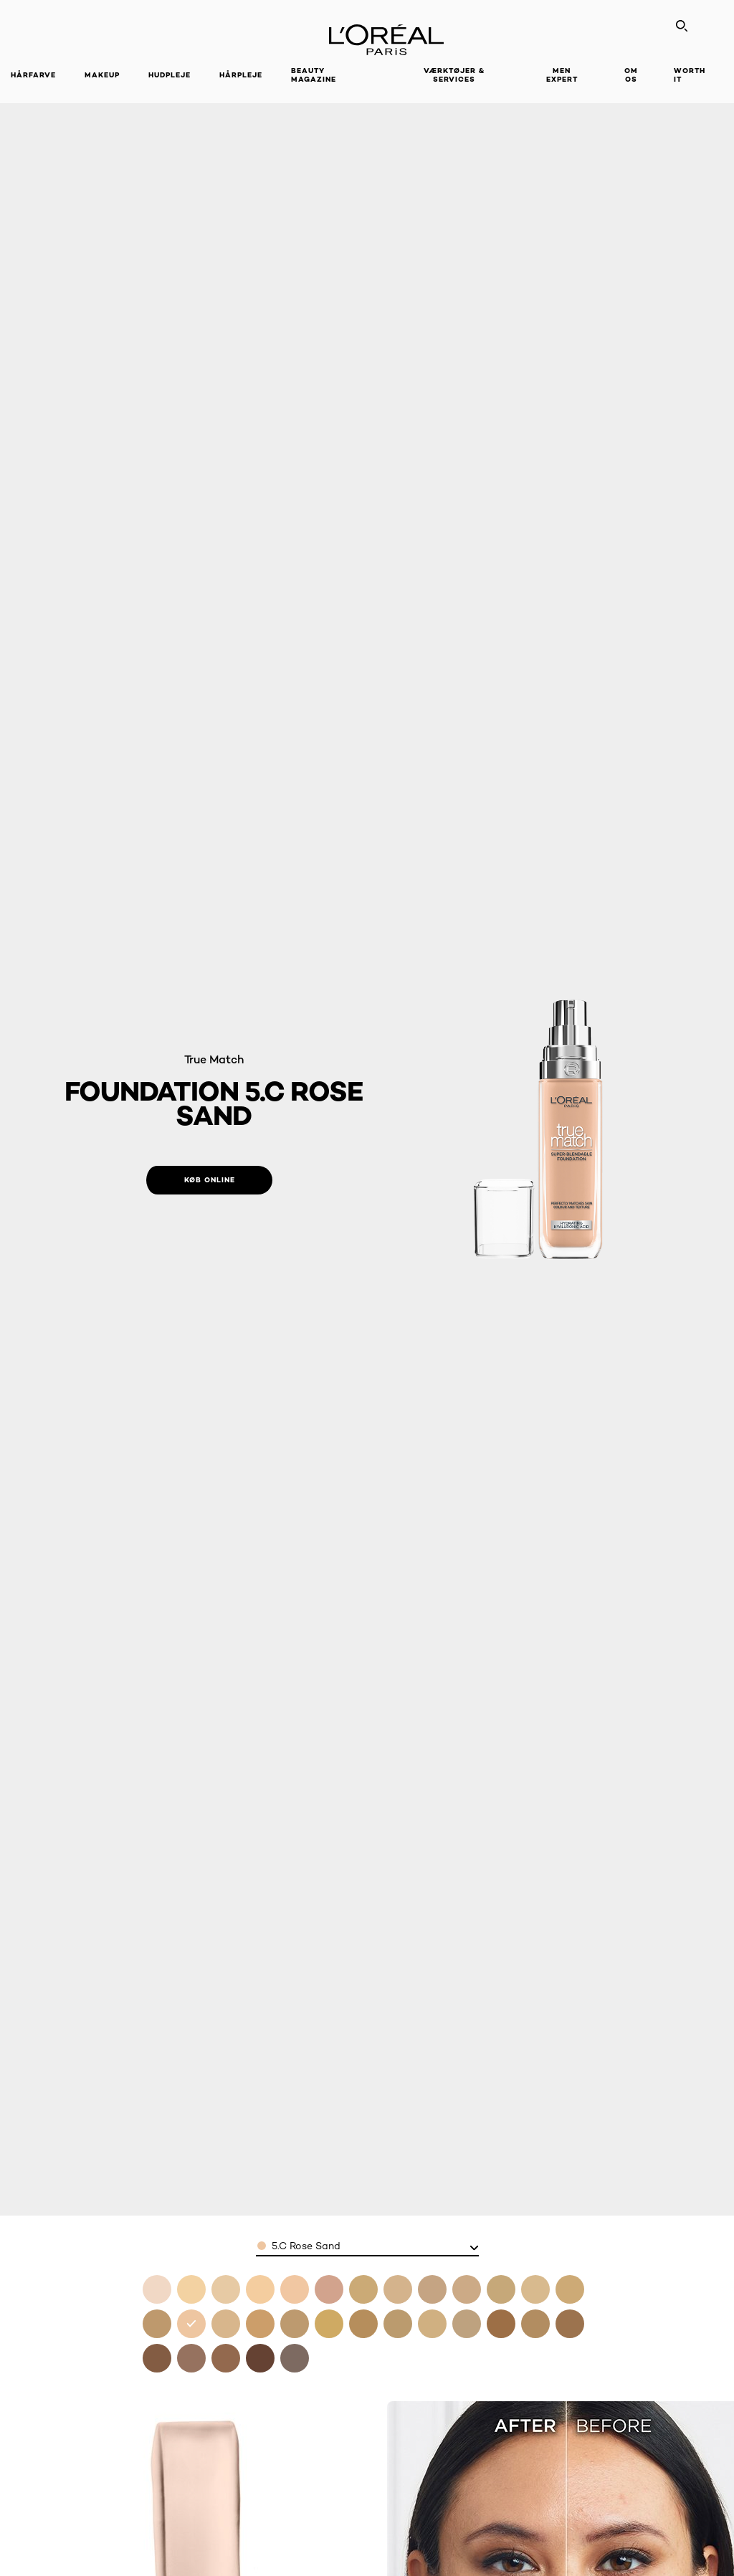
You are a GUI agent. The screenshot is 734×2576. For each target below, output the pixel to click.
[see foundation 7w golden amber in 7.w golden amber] (466, 2323)
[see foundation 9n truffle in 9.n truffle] (157, 2358)
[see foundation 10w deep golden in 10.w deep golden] (225, 2358)
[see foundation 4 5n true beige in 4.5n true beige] (157, 2323)
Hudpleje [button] (169, 75)
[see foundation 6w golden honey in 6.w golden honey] (294, 2323)
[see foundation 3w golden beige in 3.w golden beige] (501, 2289)
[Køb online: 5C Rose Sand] (209, 1180)
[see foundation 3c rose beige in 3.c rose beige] (432, 2289)
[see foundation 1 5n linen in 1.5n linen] (294, 2289)
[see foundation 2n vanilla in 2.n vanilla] (397, 2289)
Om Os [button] (631, 75)
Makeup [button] (102, 75)
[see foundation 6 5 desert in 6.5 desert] (329, 2323)
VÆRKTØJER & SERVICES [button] (454, 75)
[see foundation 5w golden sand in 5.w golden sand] (260, 2323)
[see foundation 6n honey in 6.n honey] (397, 2323)
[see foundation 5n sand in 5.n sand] (225, 2323)
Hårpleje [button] (240, 75)
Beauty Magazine (313, 75)
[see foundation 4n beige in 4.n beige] (535, 2289)
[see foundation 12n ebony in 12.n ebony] (294, 2358)
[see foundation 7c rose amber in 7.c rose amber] (432, 2323)
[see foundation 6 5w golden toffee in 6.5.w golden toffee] (363, 2323)
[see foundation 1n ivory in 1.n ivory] (260, 2289)
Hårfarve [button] (33, 75)
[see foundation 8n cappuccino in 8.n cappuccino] (501, 2323)
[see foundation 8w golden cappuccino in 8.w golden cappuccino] (535, 2323)
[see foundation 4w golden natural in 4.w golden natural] (570, 2289)
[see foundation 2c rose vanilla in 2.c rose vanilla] (329, 2289)
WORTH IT (689, 75)
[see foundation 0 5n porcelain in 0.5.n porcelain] (157, 2289)
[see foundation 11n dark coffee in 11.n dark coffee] (260, 2358)
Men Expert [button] (562, 75)
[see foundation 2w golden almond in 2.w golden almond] (363, 2289)
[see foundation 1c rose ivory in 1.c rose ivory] (191, 2289)
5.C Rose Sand (306, 2245)
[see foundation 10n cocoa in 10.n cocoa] (191, 2358)
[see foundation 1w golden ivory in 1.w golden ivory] (225, 2289)
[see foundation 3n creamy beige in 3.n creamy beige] (466, 2289)
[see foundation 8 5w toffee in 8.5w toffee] (570, 2323)
